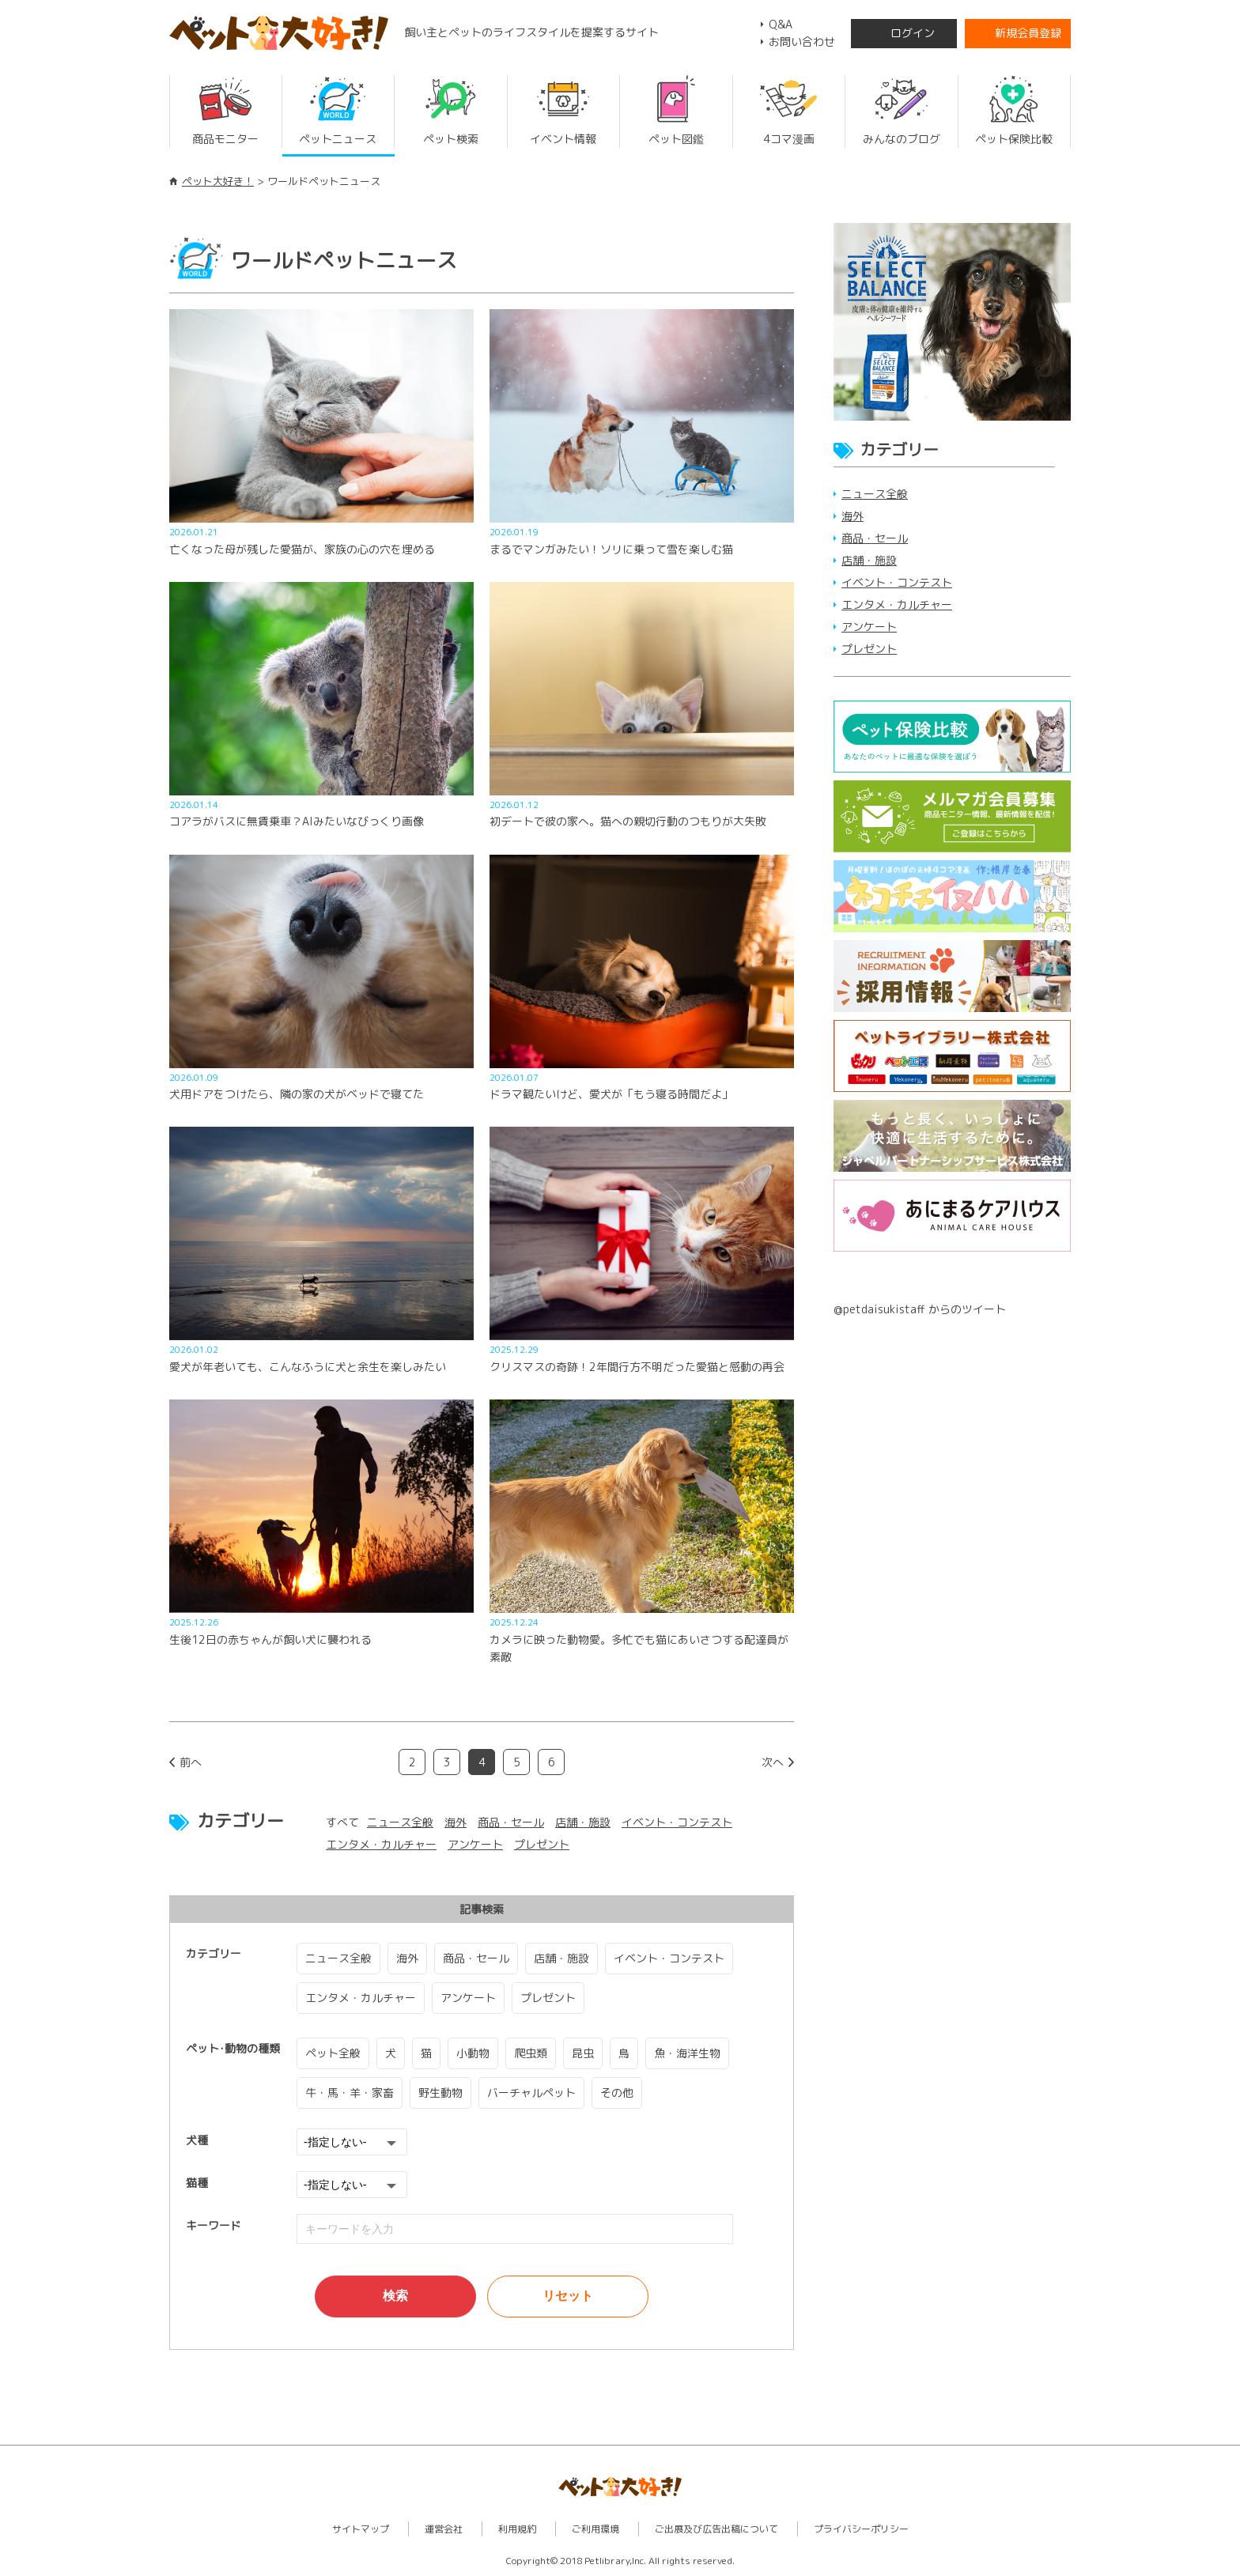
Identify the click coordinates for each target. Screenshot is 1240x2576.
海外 (455, 1822)
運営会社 (444, 2529)
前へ (191, 1762)
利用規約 (517, 2529)
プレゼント (541, 1844)
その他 (616, 2092)
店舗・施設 (583, 1822)
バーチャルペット (531, 2092)
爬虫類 (530, 2052)
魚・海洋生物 (687, 2052)
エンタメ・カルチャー (381, 1844)
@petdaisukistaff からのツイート (920, 1308)
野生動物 (440, 2092)
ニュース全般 (400, 1822)
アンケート (475, 1844)
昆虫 (583, 2052)
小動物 (473, 2052)
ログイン (912, 32)
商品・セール (511, 1822)
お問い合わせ (802, 41)
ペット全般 (333, 2052)
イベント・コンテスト (677, 1822)
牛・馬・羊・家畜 (349, 2092)
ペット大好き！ (218, 181)
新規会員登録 (1028, 32)
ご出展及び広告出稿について (716, 2529)
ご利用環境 (595, 2529)
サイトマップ (360, 2529)
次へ (773, 1762)
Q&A (780, 24)
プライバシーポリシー (861, 2529)
